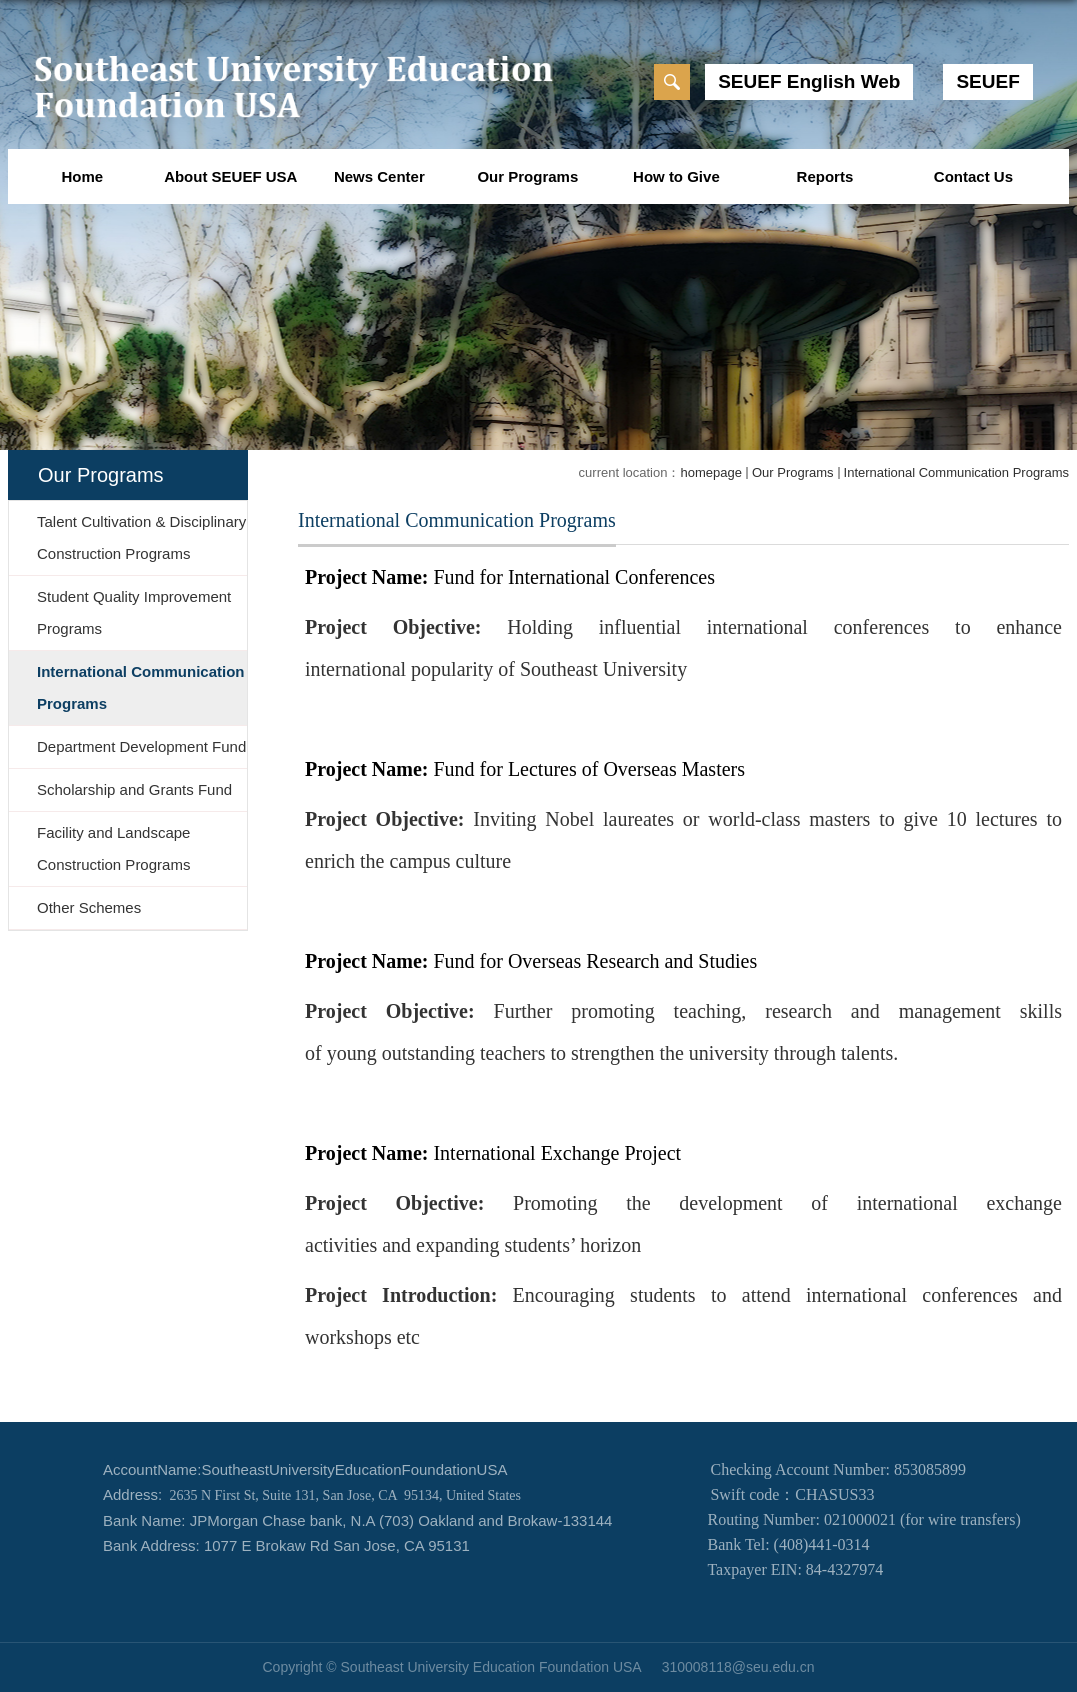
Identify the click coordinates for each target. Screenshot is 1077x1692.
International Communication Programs (956, 472)
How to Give (676, 176)
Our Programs (527, 176)
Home (82, 176)
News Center (379, 176)
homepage (710, 472)
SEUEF (987, 81)
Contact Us (973, 176)
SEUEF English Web (809, 81)
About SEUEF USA (230, 176)
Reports (825, 176)
